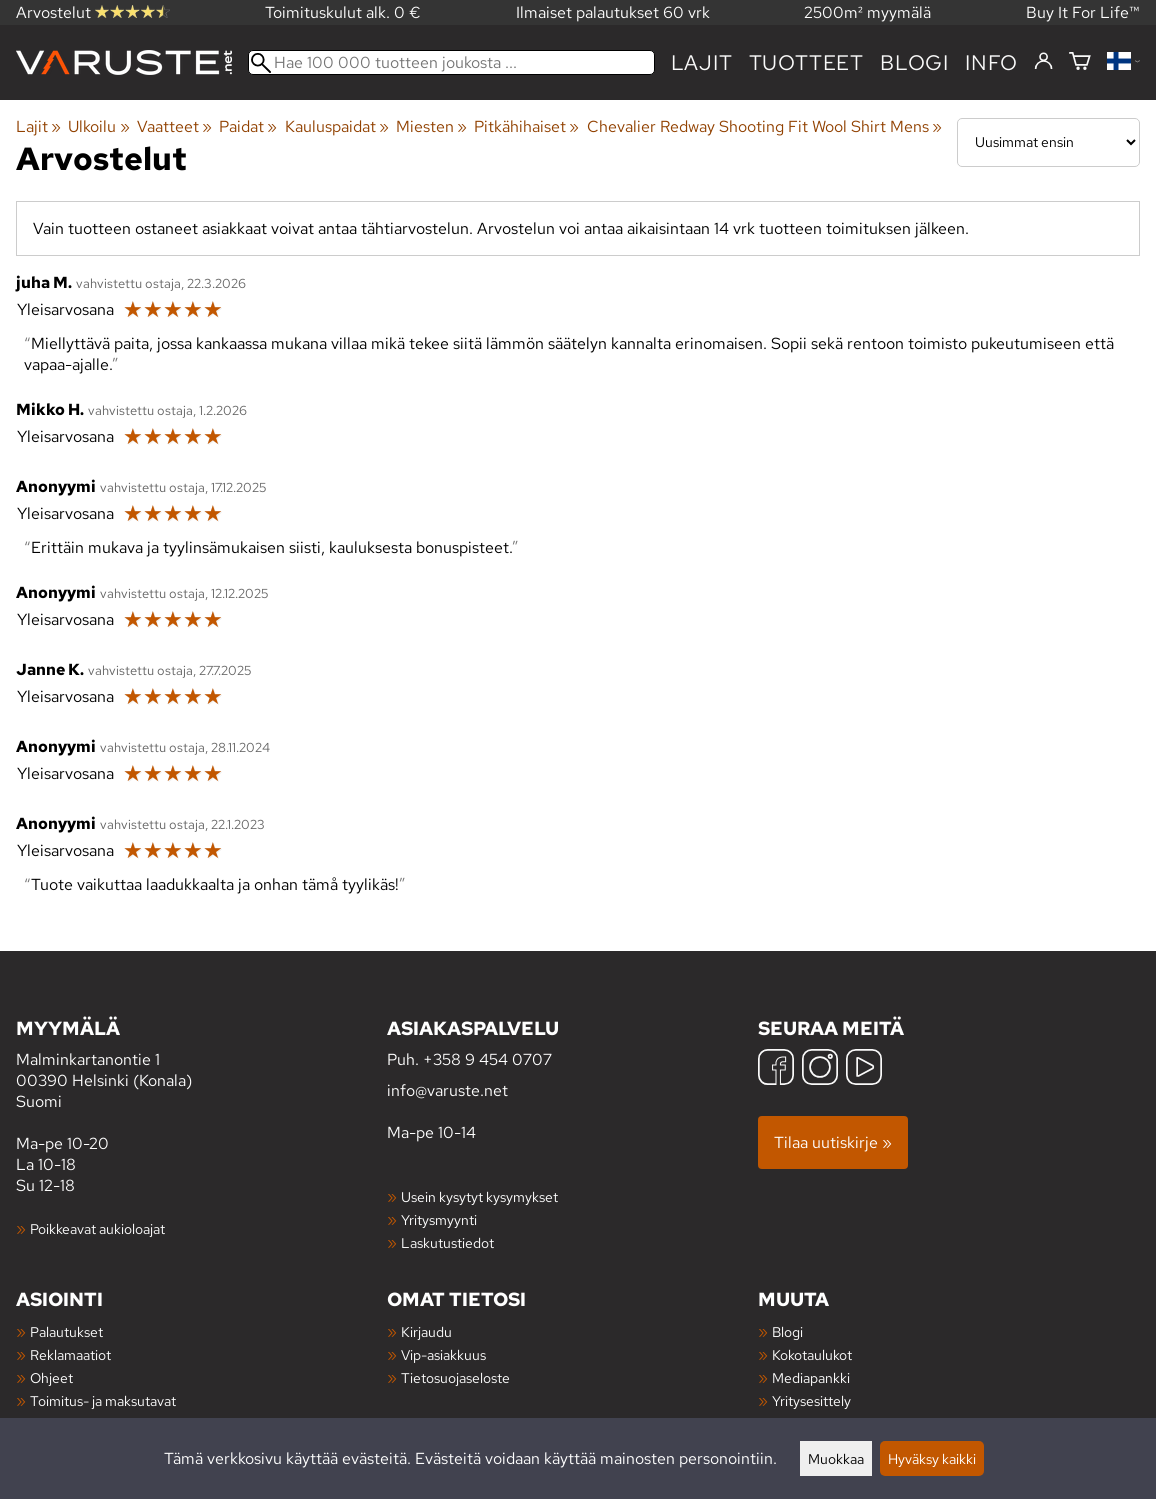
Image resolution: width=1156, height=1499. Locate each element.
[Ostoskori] (1080, 62)
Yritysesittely (811, 1400)
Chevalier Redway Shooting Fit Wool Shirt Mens (764, 126)
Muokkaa (836, 1458)
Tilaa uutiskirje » (833, 1142)
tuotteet (806, 62)
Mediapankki (811, 1377)
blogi (914, 62)
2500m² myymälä (867, 12)
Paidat (248, 126)
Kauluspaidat (337, 126)
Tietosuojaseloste (455, 1377)
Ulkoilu (98, 126)
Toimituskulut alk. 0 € (343, 12)
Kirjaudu (426, 1331)
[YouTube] (864, 1069)
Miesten (431, 126)
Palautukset (66, 1331)
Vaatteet (174, 126)
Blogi (787, 1331)
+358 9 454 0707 (487, 1059)
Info (991, 62)
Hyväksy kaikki (932, 1458)
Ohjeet (51, 1377)
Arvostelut (93, 12)
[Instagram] (820, 1069)
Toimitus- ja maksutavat (103, 1400)
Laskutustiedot (447, 1242)
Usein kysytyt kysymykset (479, 1196)
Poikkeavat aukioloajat (97, 1228)
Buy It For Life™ (1083, 12)
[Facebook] (776, 1069)
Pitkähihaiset (526, 126)
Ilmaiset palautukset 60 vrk (613, 12)
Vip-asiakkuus (443, 1354)
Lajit (702, 62)
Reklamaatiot (70, 1354)
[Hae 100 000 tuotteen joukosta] (451, 62)
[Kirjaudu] (1043, 62)
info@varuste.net (447, 1090)
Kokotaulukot (812, 1354)
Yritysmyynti (439, 1219)
